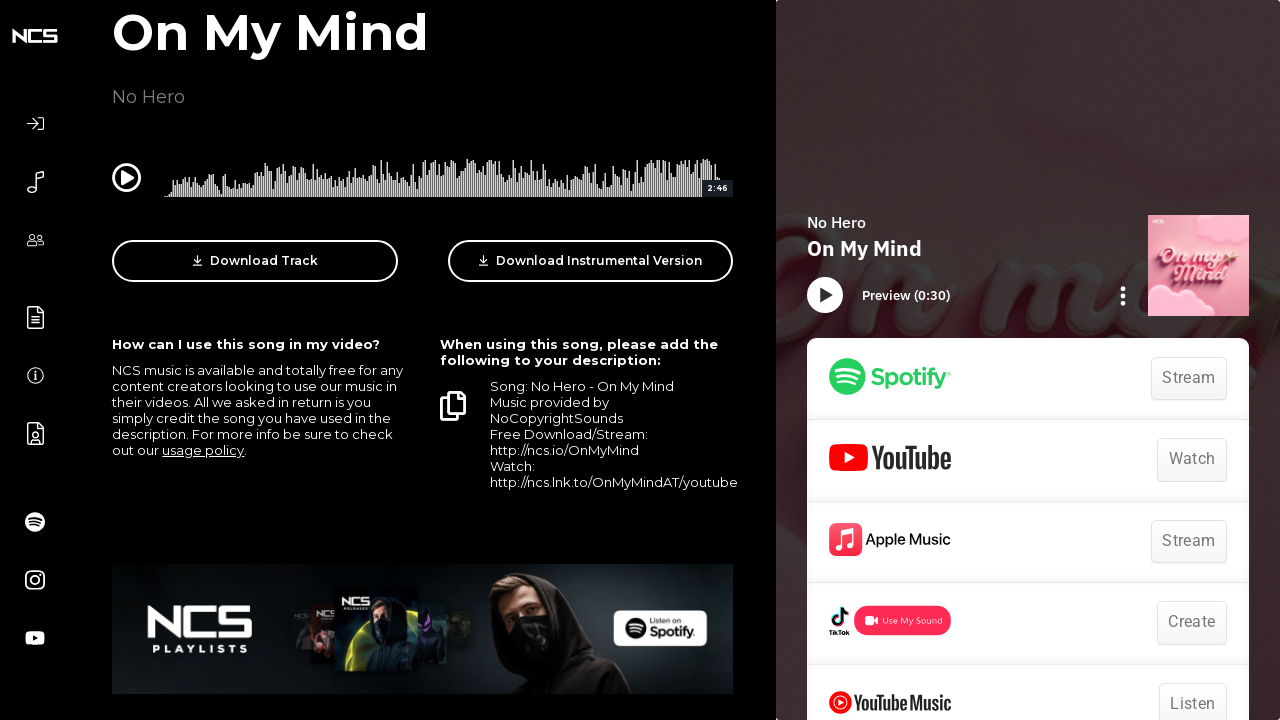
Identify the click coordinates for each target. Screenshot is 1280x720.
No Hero (148, 97)
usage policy (203, 450)
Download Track (255, 261)
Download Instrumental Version (590, 261)
